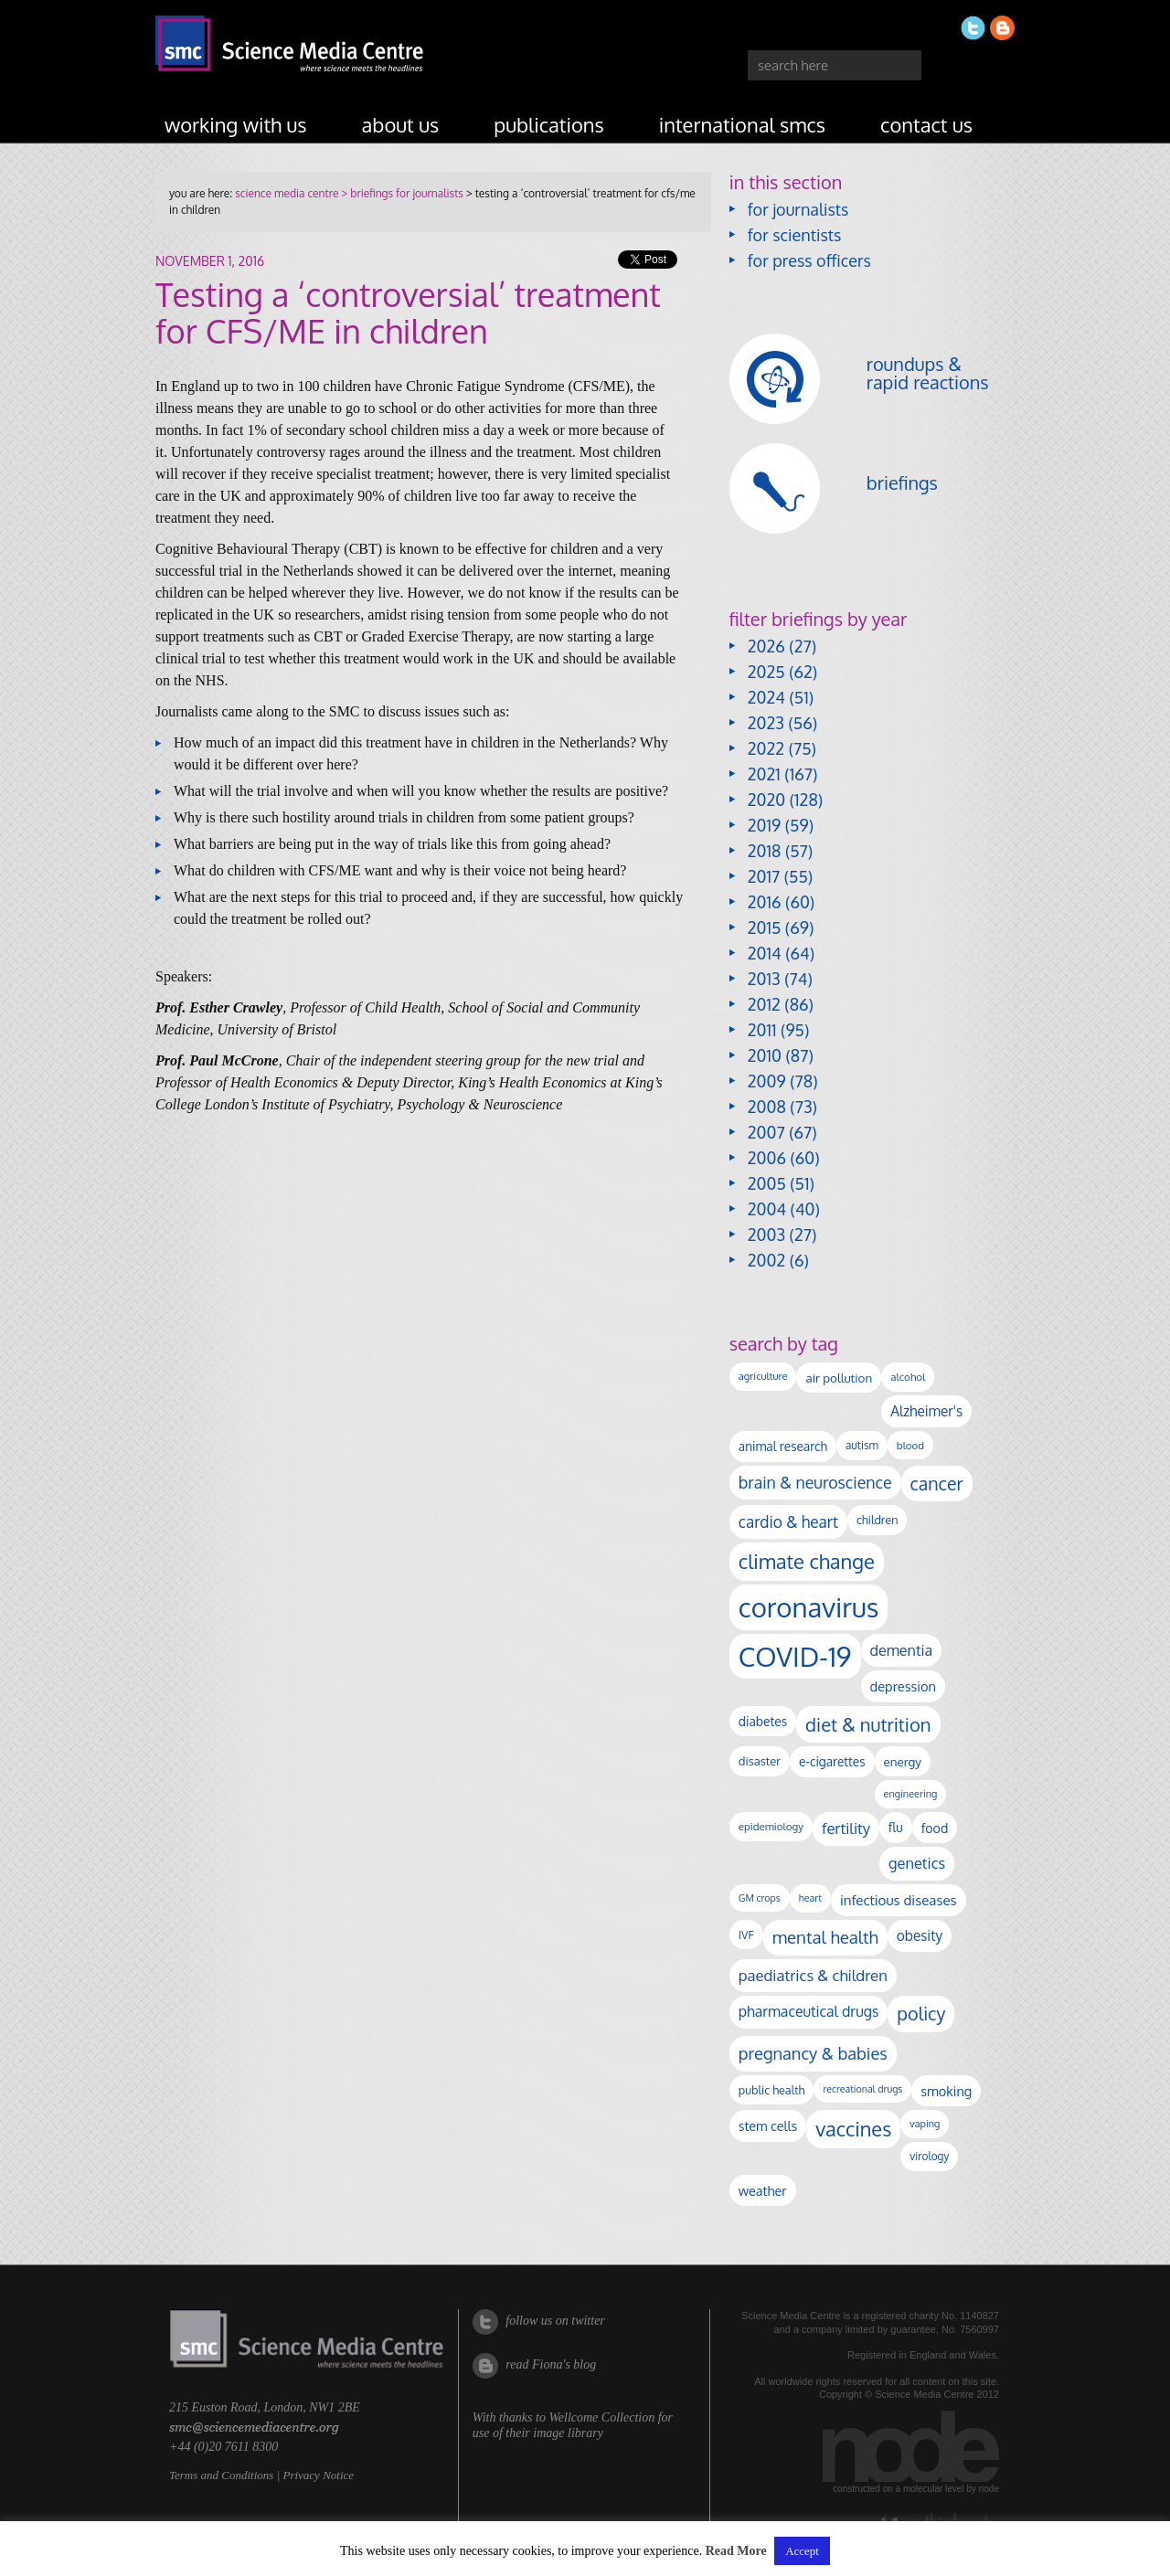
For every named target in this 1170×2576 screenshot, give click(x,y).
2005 (767, 1183)
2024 (766, 697)
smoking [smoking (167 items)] (946, 2091)
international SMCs (742, 124)
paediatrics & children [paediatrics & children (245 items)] (813, 1975)
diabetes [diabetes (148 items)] (763, 1721)
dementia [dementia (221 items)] (901, 1649)
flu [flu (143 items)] (895, 1827)
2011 (762, 1030)
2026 (766, 646)
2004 (767, 1209)
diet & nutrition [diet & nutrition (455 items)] (868, 1724)
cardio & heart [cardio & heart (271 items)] (788, 1521)
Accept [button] (802, 2551)
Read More (736, 2551)
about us (401, 124)
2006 (767, 1158)
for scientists (795, 235)
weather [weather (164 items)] (763, 2190)
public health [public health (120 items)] (772, 2090)
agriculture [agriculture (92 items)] (763, 1376)
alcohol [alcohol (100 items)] (907, 1376)
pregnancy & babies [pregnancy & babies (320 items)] (813, 2052)
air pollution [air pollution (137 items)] (838, 1377)
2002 (766, 1260)
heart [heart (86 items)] (810, 1898)
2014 (765, 953)
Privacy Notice (318, 2475)
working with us (236, 124)
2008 (767, 1107)
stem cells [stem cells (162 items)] (768, 2125)
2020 (766, 800)
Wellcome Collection (601, 2417)
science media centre (286, 193)
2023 (766, 723)
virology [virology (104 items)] (929, 2156)
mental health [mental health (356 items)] (825, 1936)
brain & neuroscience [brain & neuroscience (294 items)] (815, 1482)
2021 (764, 774)
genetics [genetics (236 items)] (916, 1862)
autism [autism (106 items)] (862, 1445)
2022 (766, 748)
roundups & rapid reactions (928, 373)
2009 (767, 1081)
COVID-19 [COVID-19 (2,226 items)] (795, 1656)
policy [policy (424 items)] (921, 2013)
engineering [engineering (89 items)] (911, 1793)
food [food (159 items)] (935, 1827)
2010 (765, 1055)
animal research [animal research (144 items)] (783, 1446)
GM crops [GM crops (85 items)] (760, 1898)
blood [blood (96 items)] (910, 1445)
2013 (764, 979)
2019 (764, 825)
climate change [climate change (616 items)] (807, 1561)
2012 (764, 1004)
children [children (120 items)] (877, 1519)
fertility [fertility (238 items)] (846, 1828)
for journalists (798, 209)
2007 (766, 1132)
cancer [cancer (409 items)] (936, 1483)
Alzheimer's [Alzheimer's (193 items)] (926, 1411)
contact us (926, 124)
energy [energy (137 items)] (902, 1761)
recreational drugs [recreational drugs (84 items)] (862, 2089)
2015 (765, 927)
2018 (765, 851)
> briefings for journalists (400, 193)
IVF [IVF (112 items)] (746, 1934)
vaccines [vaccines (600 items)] (853, 2128)
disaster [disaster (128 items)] (760, 1761)
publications (549, 124)
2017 (764, 876)
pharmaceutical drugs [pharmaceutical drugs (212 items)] (809, 2011)
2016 (765, 902)
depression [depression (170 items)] (903, 1686)
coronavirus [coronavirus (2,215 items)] (809, 1607)
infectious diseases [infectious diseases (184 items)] (898, 1900)
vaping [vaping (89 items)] (924, 2123)
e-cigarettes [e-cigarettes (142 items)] (832, 1761)
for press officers (809, 260)
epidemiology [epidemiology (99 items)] (771, 1826)
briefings (902, 482)
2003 (766, 1234)
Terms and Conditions (221, 2475)
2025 (766, 672)
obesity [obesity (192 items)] (919, 1935)
